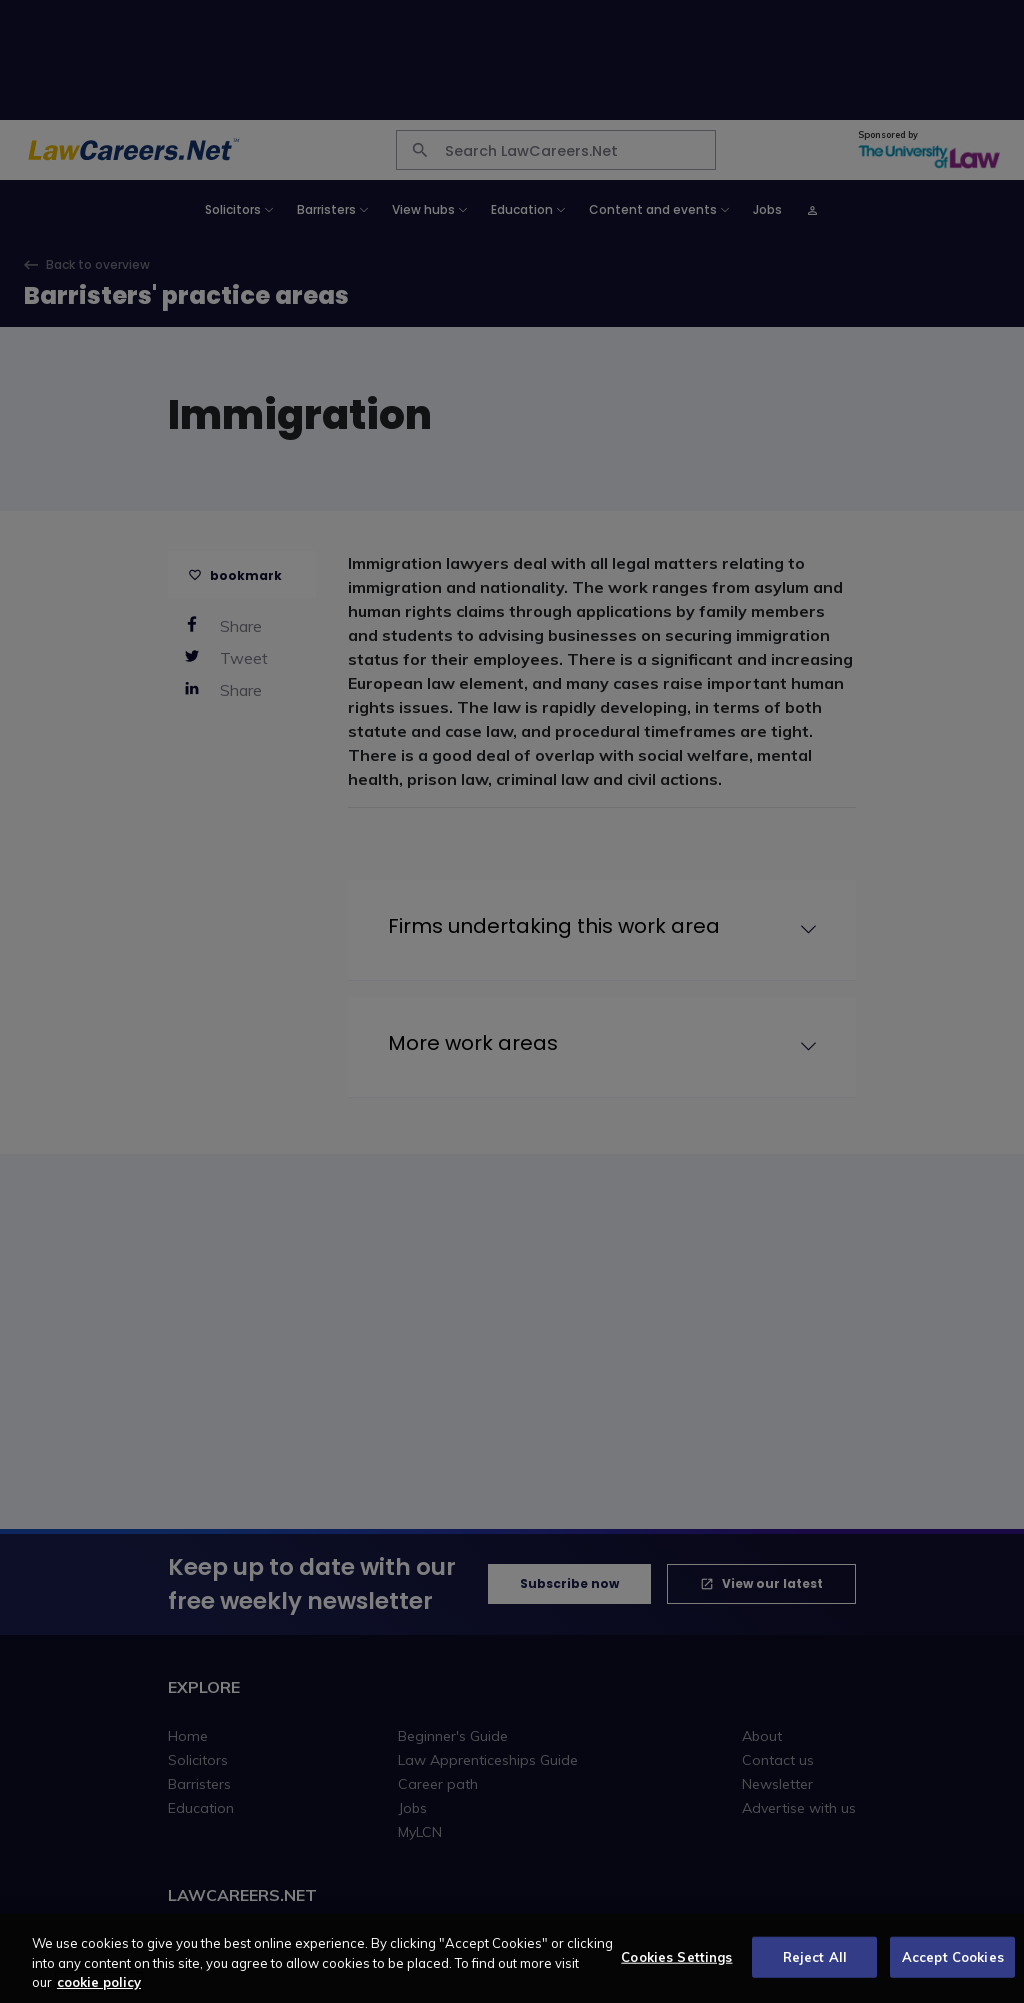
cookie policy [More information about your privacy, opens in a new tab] (99, 1994)
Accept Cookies (953, 1968)
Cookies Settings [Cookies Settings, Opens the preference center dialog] (676, 1968)
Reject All (815, 1968)
